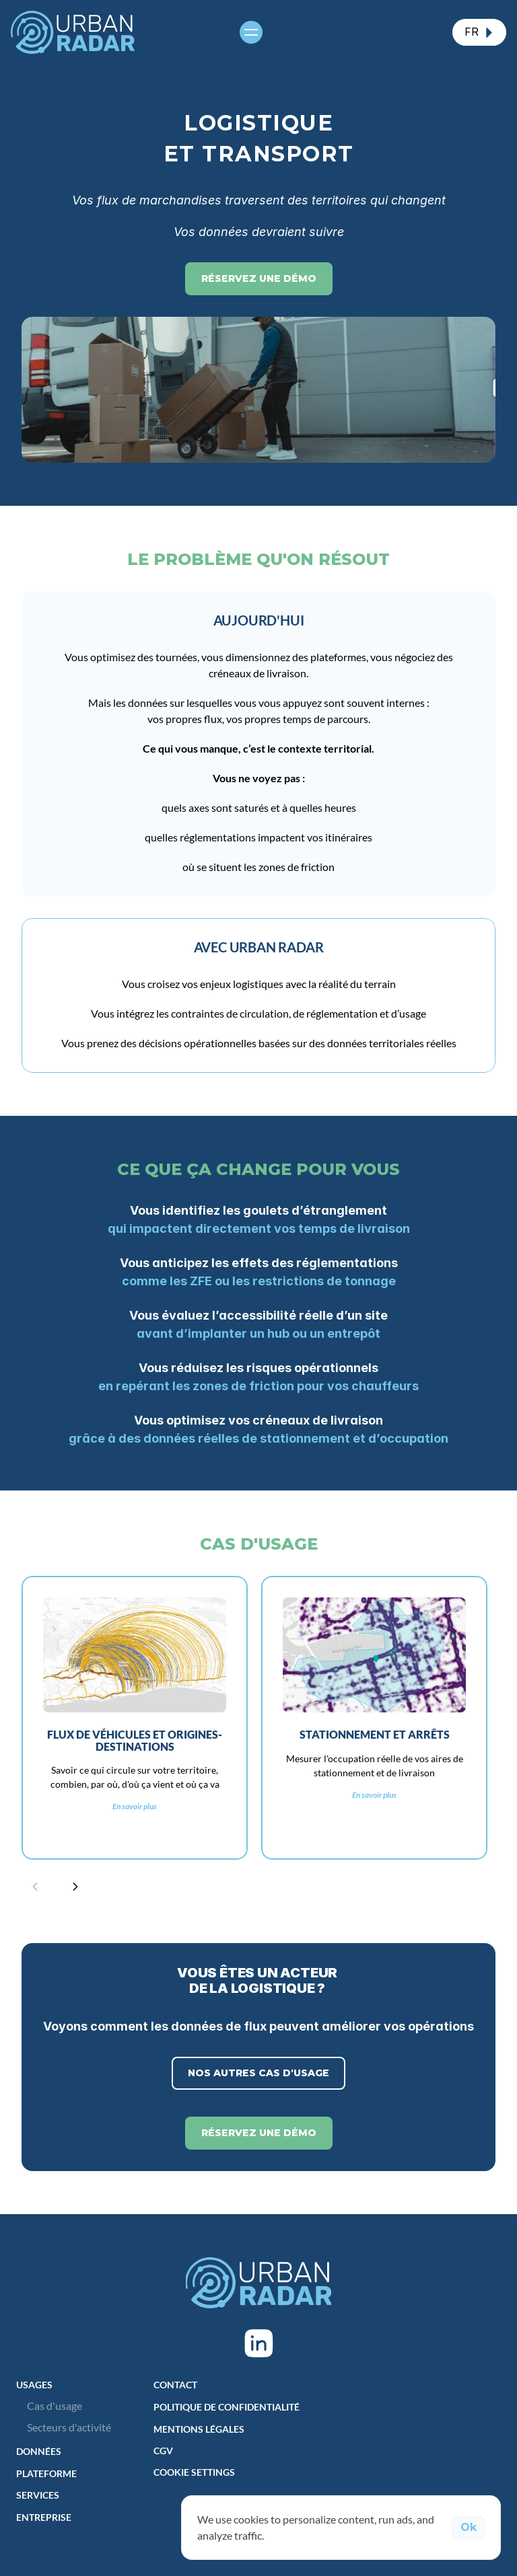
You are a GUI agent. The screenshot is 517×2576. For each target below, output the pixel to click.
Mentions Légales (198, 2429)
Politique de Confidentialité (226, 2407)
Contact (175, 2384)
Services (37, 2495)
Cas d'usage (54, 2405)
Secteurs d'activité (69, 2427)
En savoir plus (134, 1807)
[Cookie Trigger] (194, 2472)
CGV (163, 2450)
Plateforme (46, 2473)
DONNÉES (38, 2451)
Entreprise (43, 2517)
